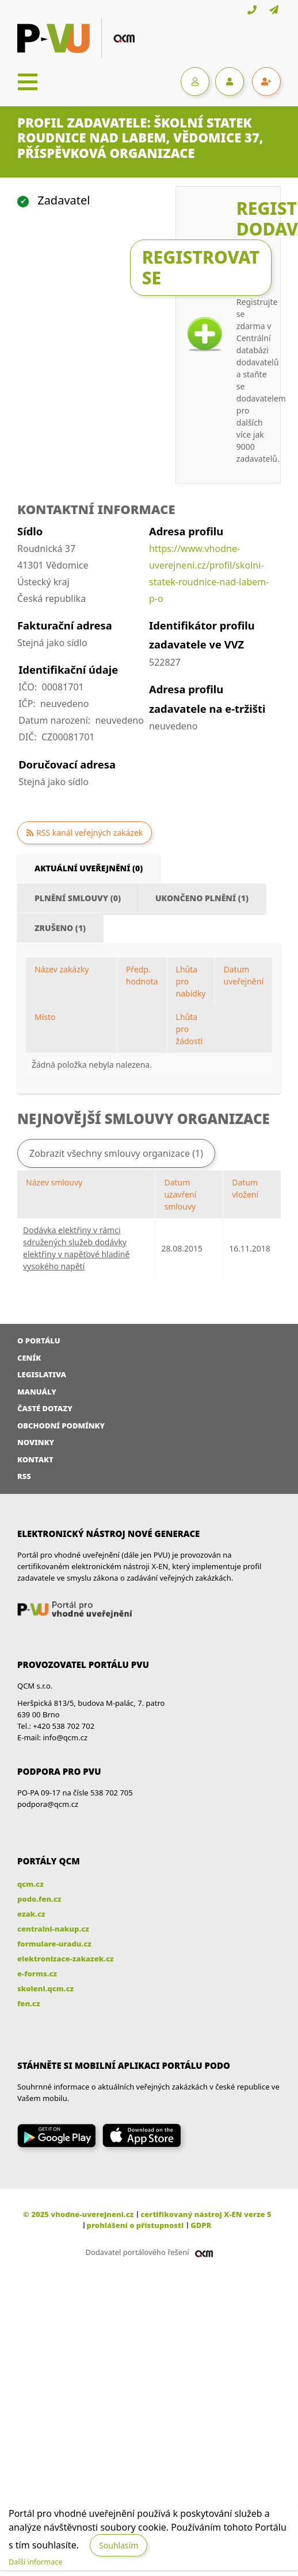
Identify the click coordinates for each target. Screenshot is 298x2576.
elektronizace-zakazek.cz (65, 1958)
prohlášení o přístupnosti (135, 2225)
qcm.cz (30, 1884)
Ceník (29, 1358)
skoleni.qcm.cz (45, 1988)
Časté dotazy (44, 1408)
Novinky (35, 1442)
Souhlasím (118, 2545)
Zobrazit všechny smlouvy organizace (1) (116, 1153)
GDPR (200, 2225)
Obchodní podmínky (61, 1425)
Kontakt (35, 1459)
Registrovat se (200, 267)
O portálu (38, 1340)
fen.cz (28, 2003)
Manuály (36, 1392)
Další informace (36, 2561)
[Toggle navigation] (27, 81)
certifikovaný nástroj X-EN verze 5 (205, 2214)
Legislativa (41, 1374)
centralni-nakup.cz (53, 1929)
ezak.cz (31, 1914)
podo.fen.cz (39, 1899)
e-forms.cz (37, 1973)
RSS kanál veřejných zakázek (89, 832)
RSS (24, 1476)
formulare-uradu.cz (54, 1943)
